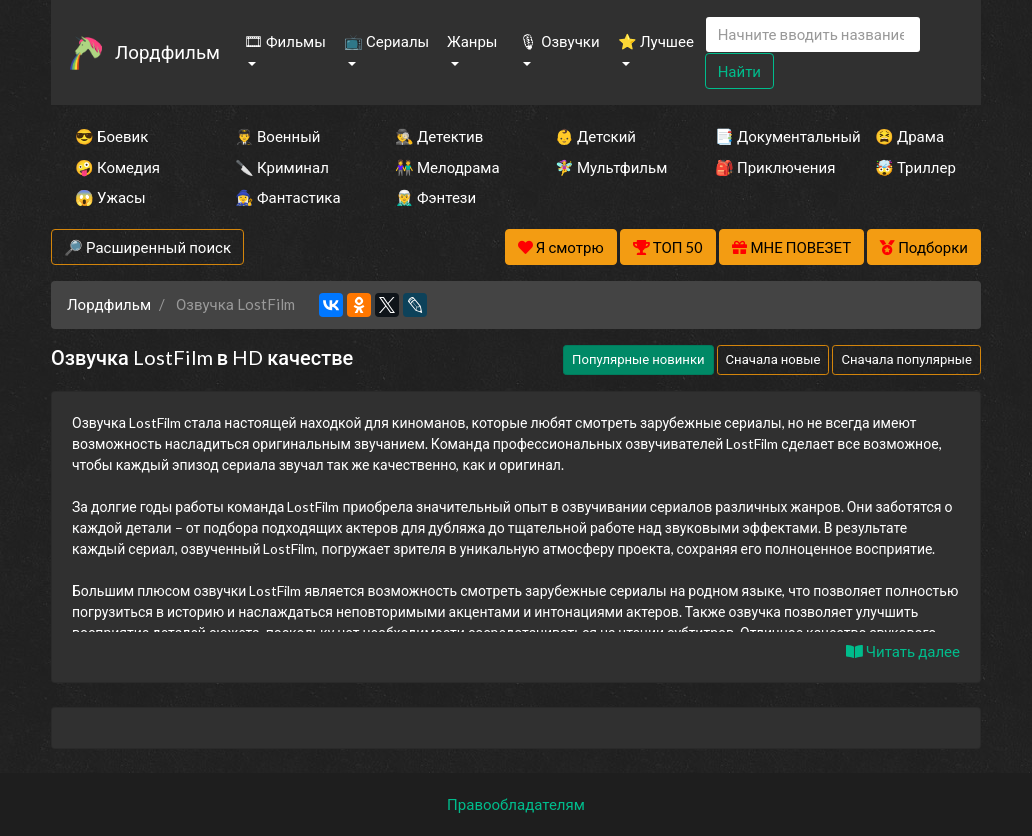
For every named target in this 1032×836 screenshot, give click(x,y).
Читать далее (903, 651)
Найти (739, 71)
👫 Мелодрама (447, 167)
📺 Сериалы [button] (386, 41)
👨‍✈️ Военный (277, 136)
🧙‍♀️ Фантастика (288, 197)
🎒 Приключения (768, 167)
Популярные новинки (638, 359)
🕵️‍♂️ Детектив (439, 136)
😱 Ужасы (110, 197)
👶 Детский (595, 136)
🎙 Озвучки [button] (559, 41)
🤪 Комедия (117, 167)
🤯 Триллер (915, 167)
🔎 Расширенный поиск (147, 247)
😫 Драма (909, 136)
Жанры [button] (472, 41)
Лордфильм (167, 51)
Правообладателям (516, 804)
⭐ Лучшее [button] (656, 41)
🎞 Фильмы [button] (285, 41)
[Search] (813, 34)
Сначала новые (773, 359)
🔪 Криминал (282, 167)
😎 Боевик (111, 136)
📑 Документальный (768, 136)
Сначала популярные (906, 359)
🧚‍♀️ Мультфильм (608, 167)
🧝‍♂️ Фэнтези (435, 197)
